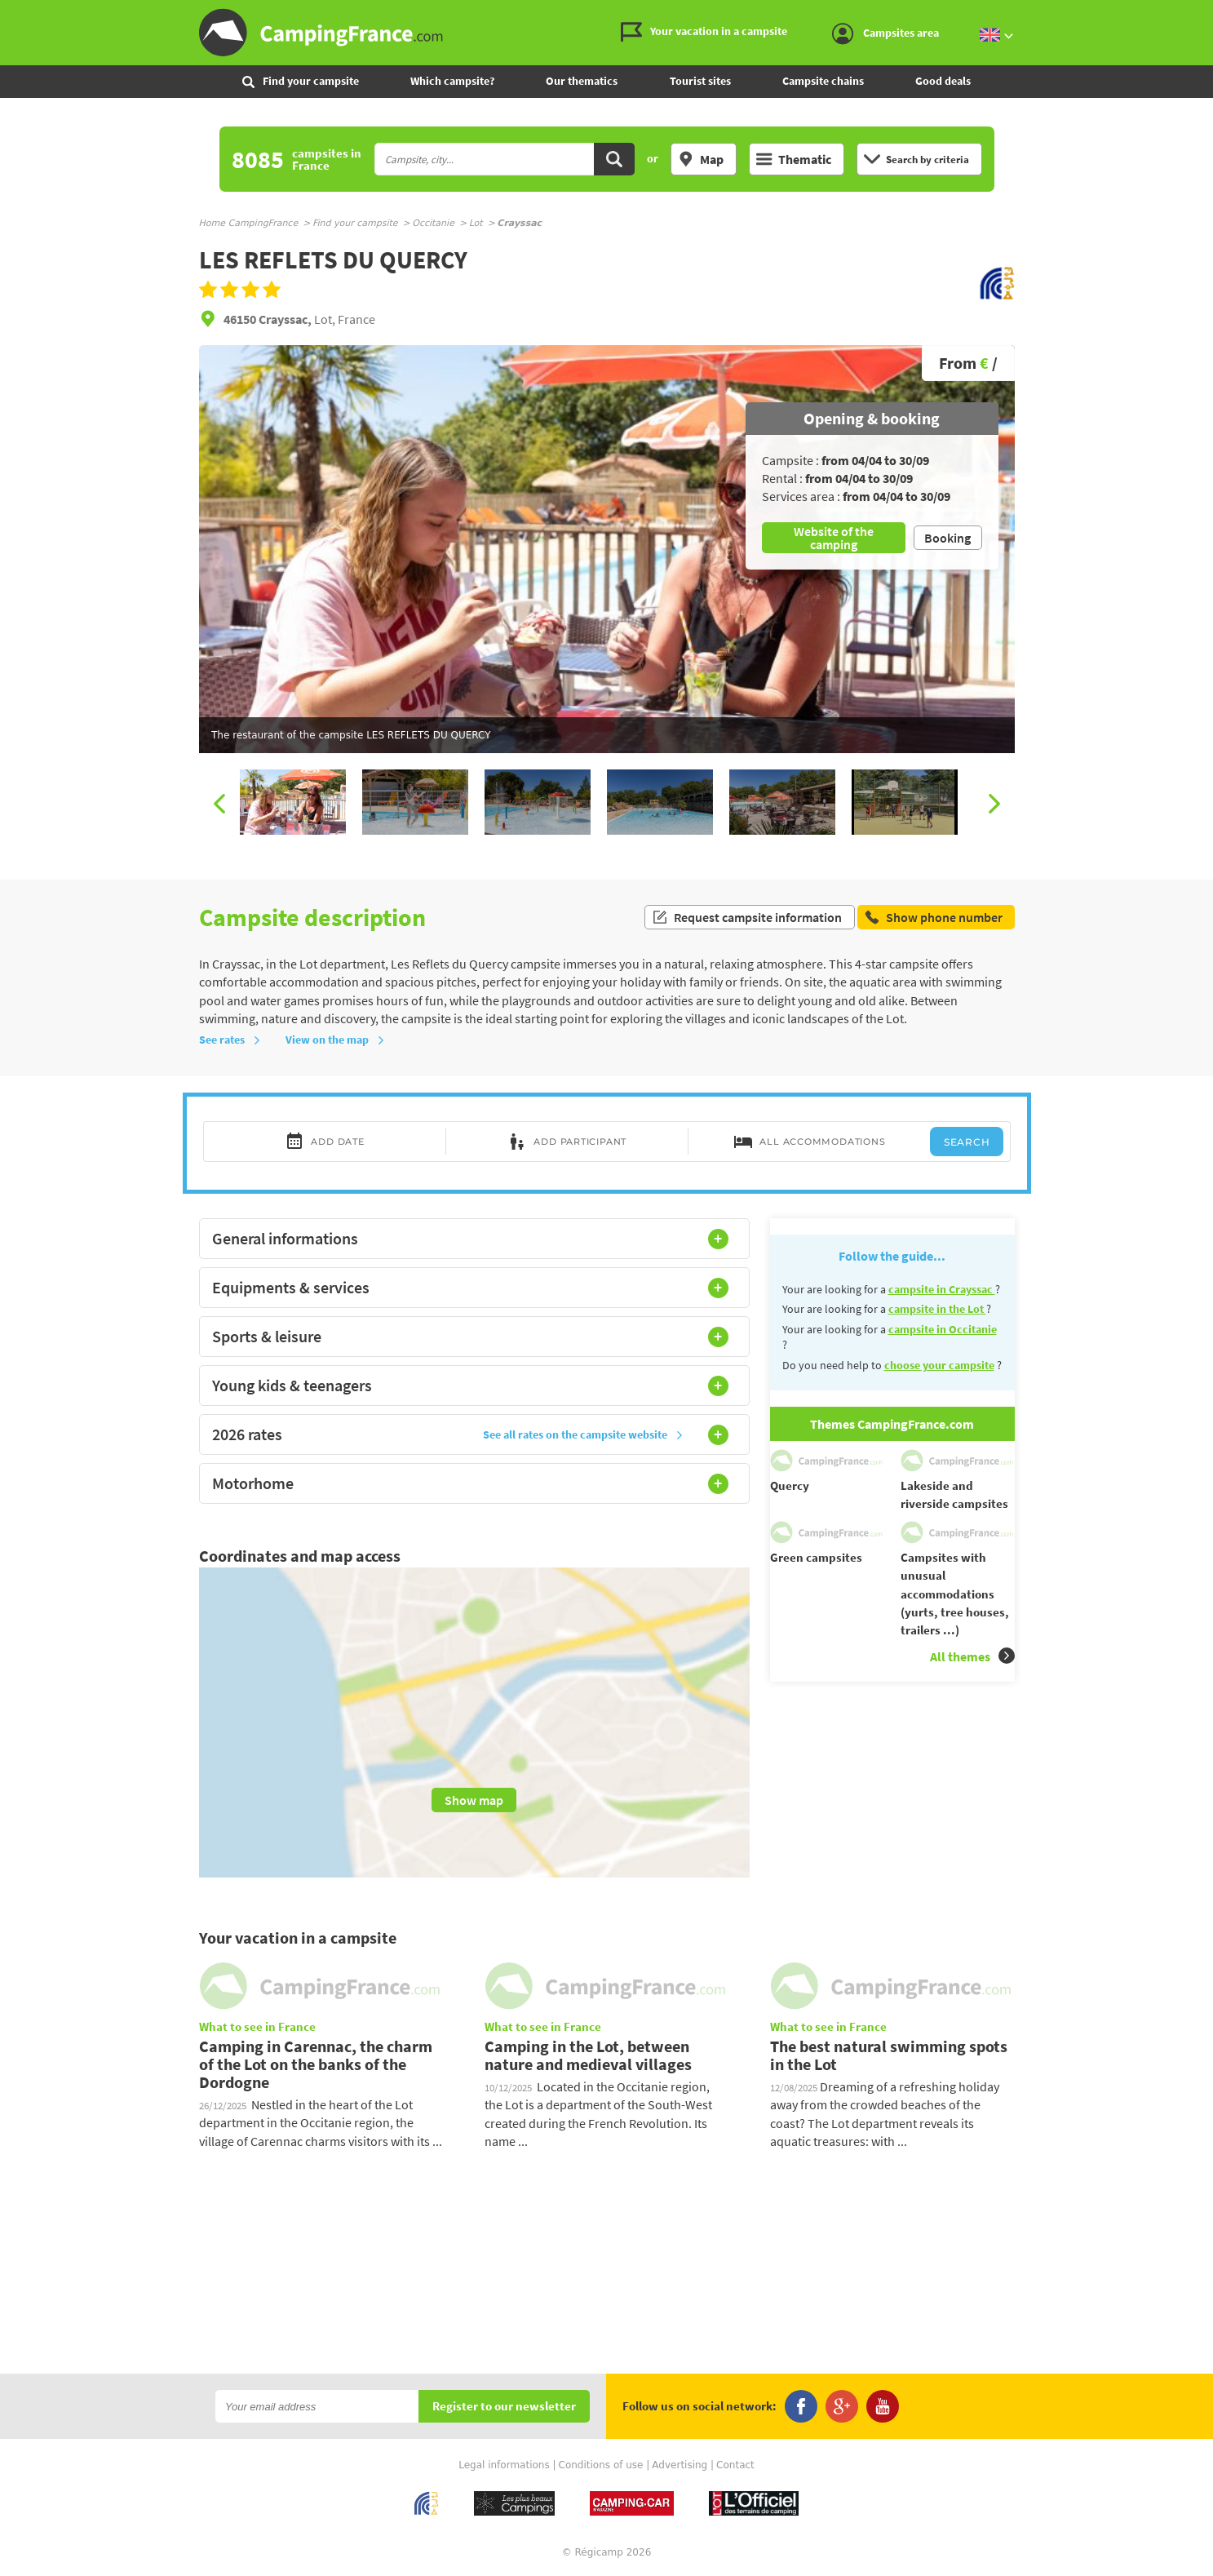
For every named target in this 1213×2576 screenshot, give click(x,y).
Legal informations (504, 2465)
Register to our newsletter (504, 2406)
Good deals (943, 80)
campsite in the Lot (937, 1308)
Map (701, 159)
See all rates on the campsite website (583, 1434)
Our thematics (582, 80)
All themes (972, 1656)
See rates (230, 1039)
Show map (474, 1800)
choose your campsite (939, 1365)
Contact (735, 2465)
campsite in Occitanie (942, 1329)
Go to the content (1201, 13)
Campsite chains (823, 80)
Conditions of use (601, 2465)
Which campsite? (452, 80)
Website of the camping (834, 537)
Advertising (679, 2465)
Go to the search (1210, 13)
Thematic (793, 159)
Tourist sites (700, 80)
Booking (947, 538)
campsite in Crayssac (941, 1289)
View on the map (335, 1039)
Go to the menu (1193, 13)
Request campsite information (747, 917)
